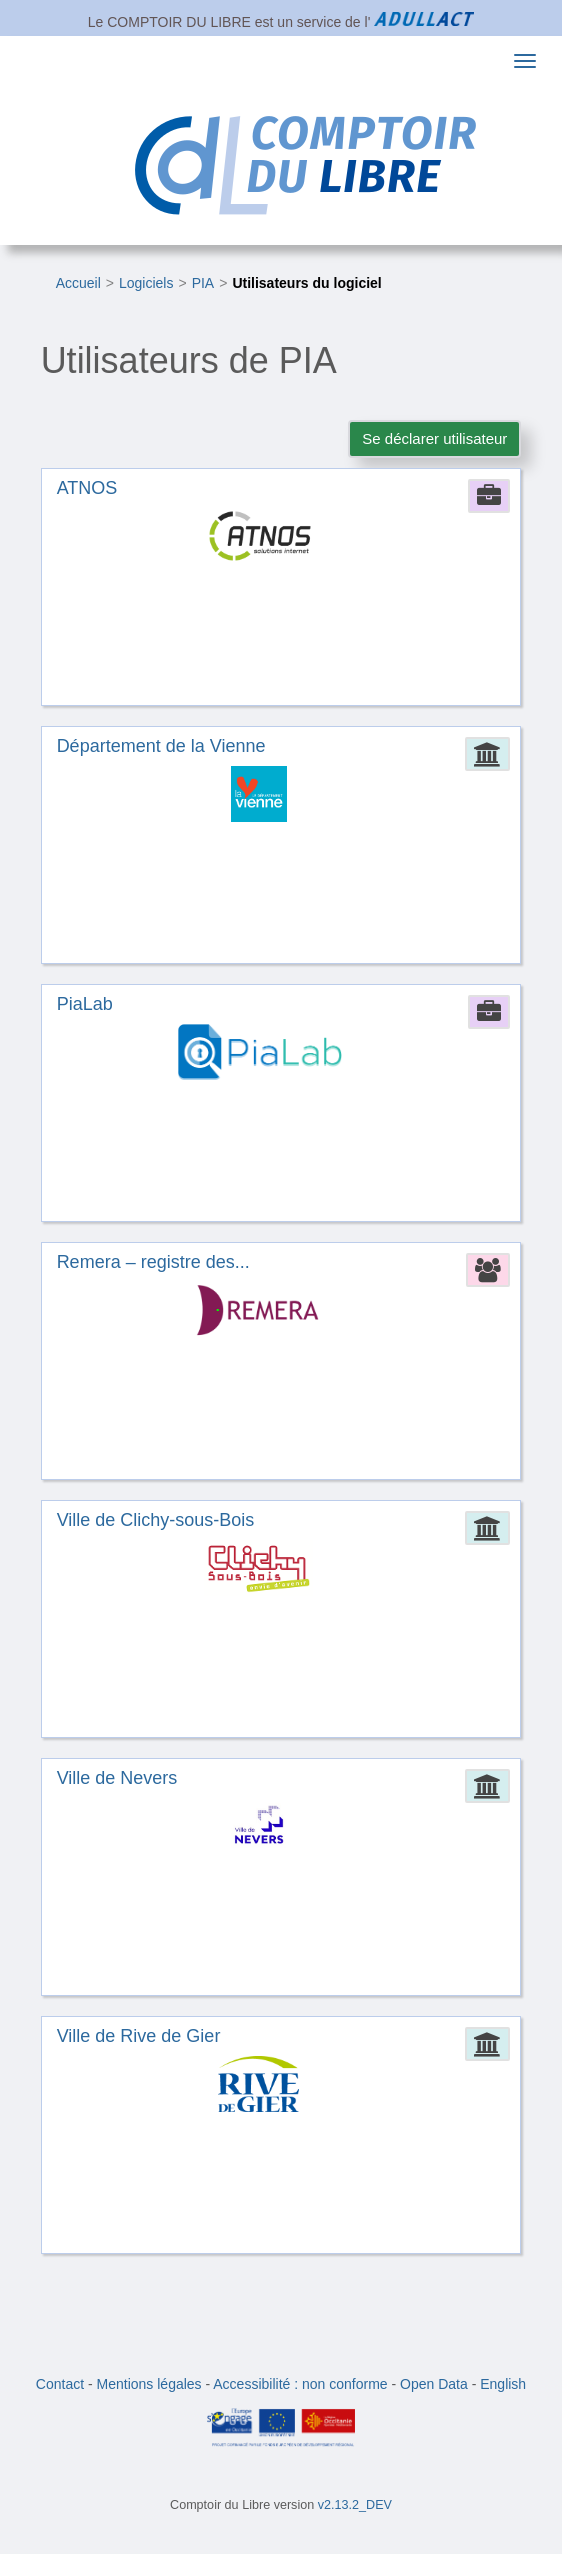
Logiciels (146, 283)
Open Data (434, 2384)
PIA (203, 283)
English (503, 2384)
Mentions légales (149, 2384)
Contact (60, 2384)
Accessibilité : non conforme (300, 2384)
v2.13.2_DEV (355, 2505)
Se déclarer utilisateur (434, 438)
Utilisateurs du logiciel (306, 283)
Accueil (78, 283)
